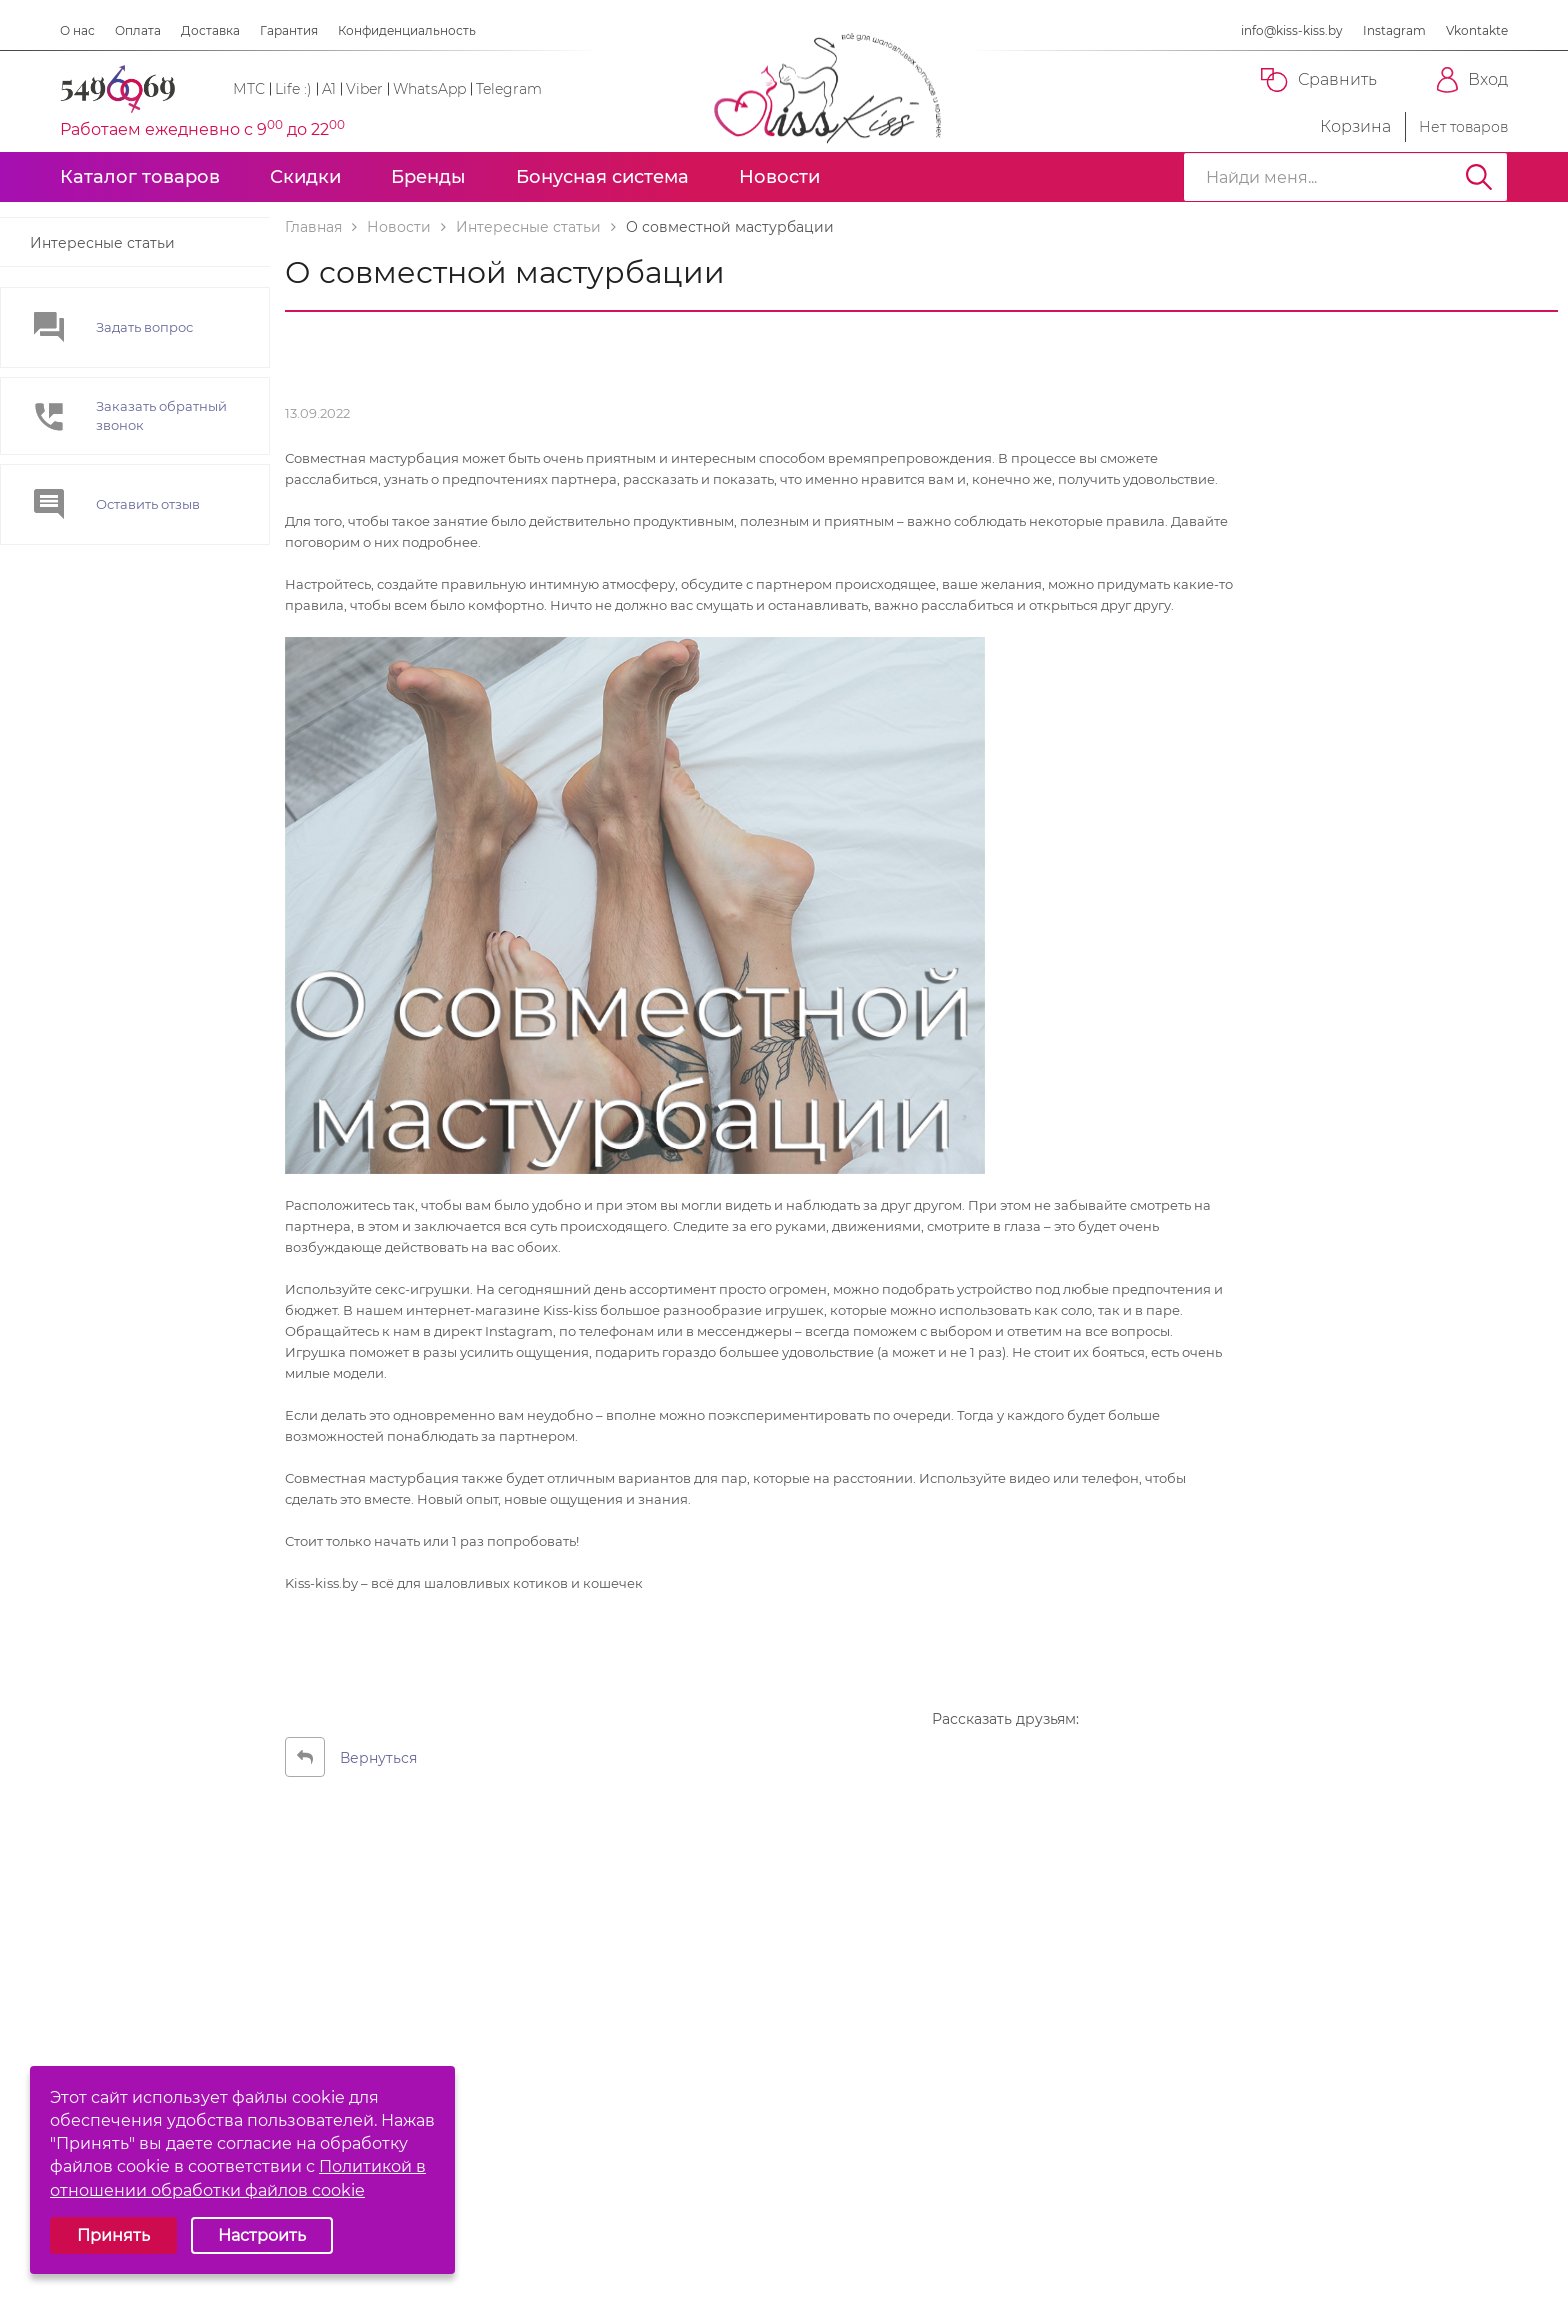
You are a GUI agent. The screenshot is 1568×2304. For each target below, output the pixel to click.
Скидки (305, 177)
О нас (77, 30)
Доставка (210, 30)
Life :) (293, 89)
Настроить (262, 2235)
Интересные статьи (102, 243)
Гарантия (289, 30)
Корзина (1337, 127)
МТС (249, 89)
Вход (1472, 80)
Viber (364, 89)
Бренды (428, 177)
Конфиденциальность (407, 30)
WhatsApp (429, 89)
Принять (113, 2235)
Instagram (1394, 30)
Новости (779, 177)
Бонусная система (602, 177)
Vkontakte (1477, 30)
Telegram (509, 89)
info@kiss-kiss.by (1292, 30)
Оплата (138, 30)
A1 (329, 89)
